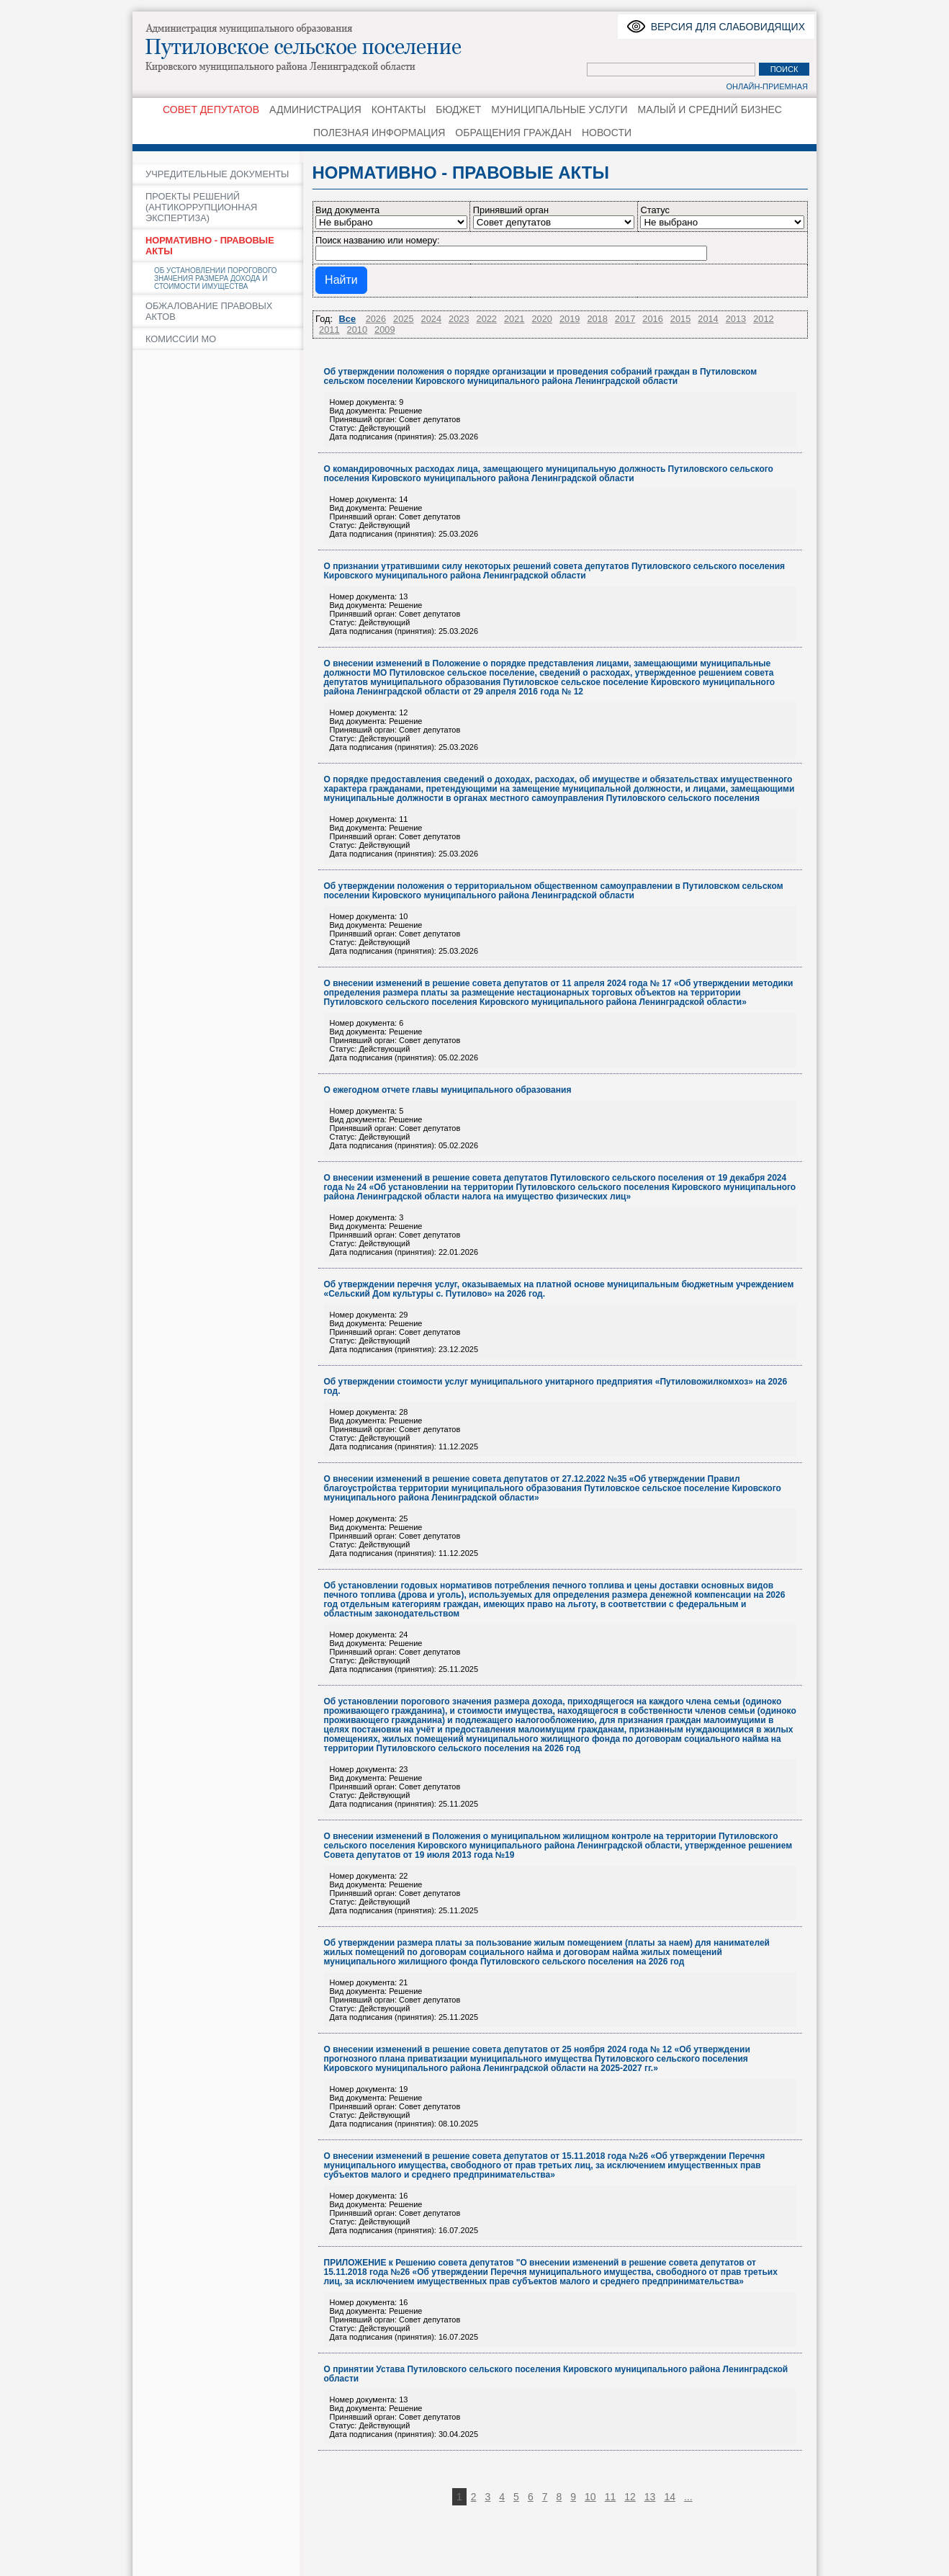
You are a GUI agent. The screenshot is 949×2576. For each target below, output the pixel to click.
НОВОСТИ (606, 132)
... (688, 2497)
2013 (736, 318)
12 (630, 2497)
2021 (514, 318)
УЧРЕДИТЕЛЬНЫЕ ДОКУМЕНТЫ (217, 174)
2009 (384, 329)
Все (347, 318)
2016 (652, 318)
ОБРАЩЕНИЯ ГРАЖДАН (513, 132)
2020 (541, 318)
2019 (569, 318)
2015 (680, 318)
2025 (403, 318)
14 (669, 2497)
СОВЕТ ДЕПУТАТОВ (211, 109)
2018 (597, 318)
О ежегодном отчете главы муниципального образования (448, 1090)
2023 (459, 318)
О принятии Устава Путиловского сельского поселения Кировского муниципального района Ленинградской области (556, 2374)
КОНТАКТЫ (399, 109)
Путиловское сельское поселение (320, 46)
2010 (357, 329)
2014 (708, 318)
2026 (376, 318)
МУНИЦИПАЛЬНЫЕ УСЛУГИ (559, 109)
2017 (625, 318)
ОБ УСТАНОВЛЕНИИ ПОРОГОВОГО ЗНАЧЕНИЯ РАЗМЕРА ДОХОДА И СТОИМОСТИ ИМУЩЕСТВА (215, 278)
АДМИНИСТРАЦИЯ (315, 109)
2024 (431, 318)
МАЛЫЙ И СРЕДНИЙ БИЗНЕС (710, 109)
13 (650, 2497)
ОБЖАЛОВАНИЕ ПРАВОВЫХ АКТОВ (208, 311)
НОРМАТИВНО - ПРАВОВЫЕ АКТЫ (209, 245)
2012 (763, 318)
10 (590, 2497)
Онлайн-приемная (767, 86)
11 (610, 2497)
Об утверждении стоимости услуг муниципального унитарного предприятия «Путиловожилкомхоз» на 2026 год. (556, 1386)
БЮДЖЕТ (458, 109)
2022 (487, 318)
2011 (329, 329)
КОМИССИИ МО (180, 339)
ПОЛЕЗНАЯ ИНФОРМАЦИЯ (379, 132)
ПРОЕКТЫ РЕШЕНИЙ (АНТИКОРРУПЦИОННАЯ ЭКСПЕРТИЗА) (201, 207)
